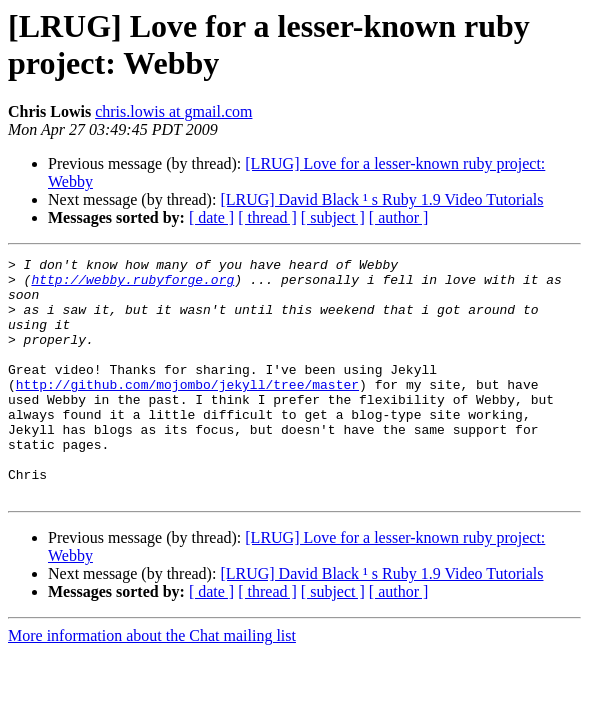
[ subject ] (333, 217)
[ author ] (399, 217)
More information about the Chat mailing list (152, 683)
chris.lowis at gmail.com (173, 111)
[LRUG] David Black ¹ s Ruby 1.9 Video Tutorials (381, 199)
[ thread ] (267, 217)
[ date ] (211, 217)
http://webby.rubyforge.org (132, 285)
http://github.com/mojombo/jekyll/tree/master (187, 411)
